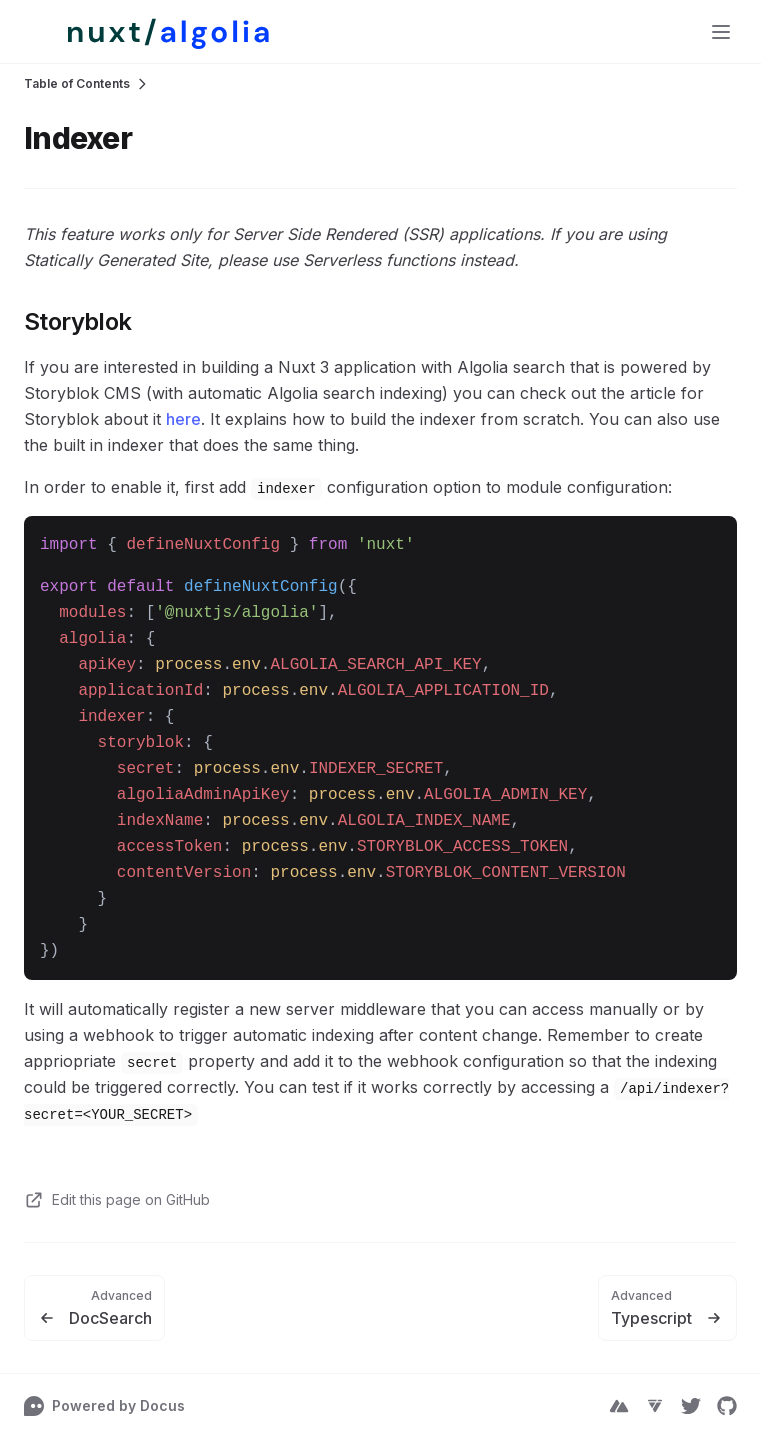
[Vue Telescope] (655, 1406)
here (183, 419)
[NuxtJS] (619, 1406)
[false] (150, 32)
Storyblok (78, 321)
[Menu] (721, 32)
